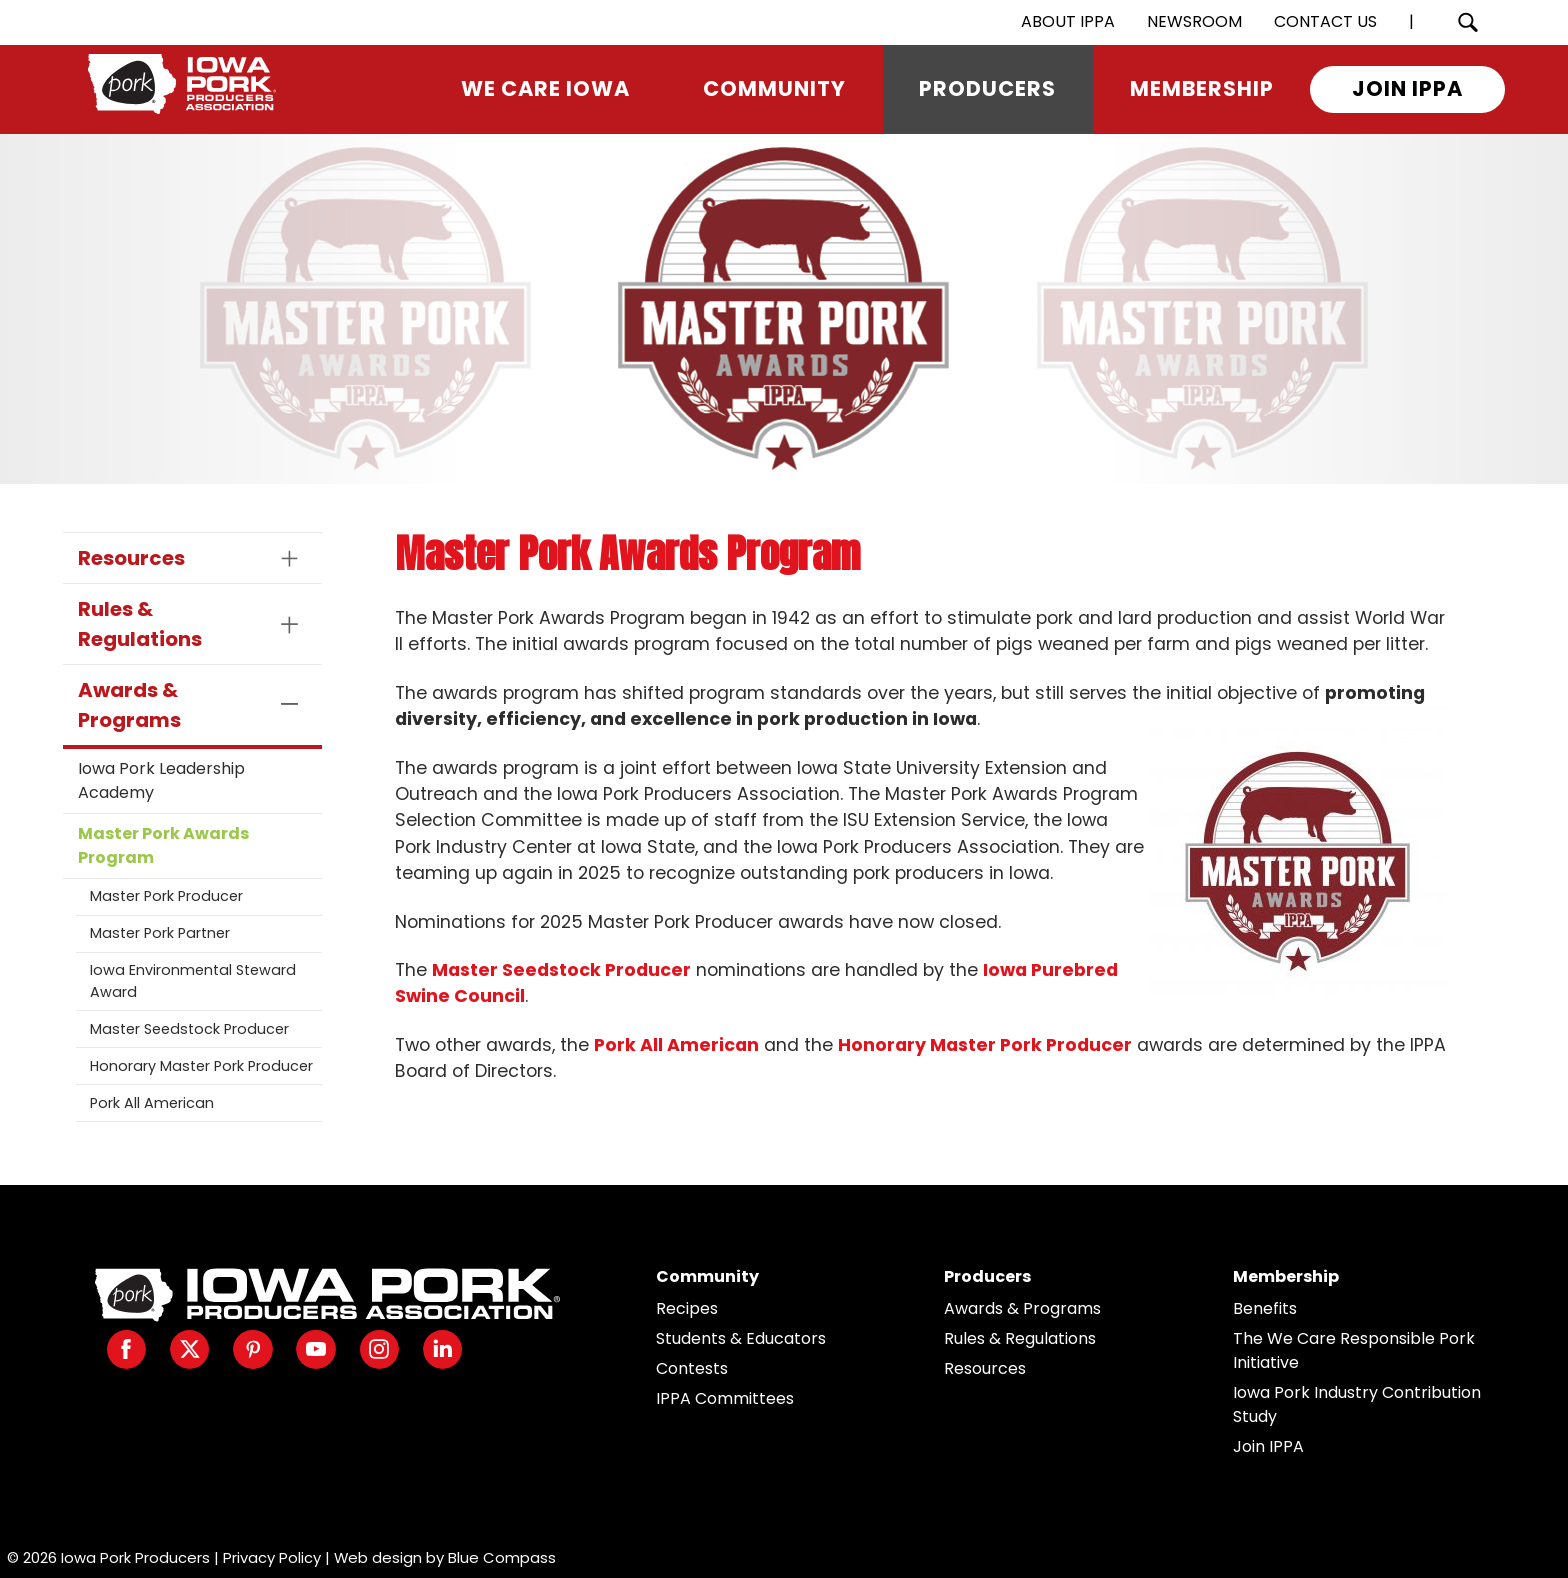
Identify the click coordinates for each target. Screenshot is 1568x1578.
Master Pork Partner (160, 933)
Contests (692, 1368)
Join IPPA (1268, 1446)
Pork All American (152, 1103)
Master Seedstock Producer (189, 1029)
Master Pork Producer (166, 896)
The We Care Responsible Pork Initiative (1354, 1350)
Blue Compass (502, 1557)
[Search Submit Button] (1467, 22)
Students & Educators (741, 1338)
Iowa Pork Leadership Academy (161, 780)
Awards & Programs (1022, 1308)
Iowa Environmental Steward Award (193, 981)
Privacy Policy (272, 1557)
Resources (985, 1368)
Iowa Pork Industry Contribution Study (1357, 1404)
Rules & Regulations (1020, 1338)
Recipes (687, 1308)
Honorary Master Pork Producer (201, 1066)
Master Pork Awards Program (163, 845)
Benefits (1265, 1308)
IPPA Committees (725, 1398)
